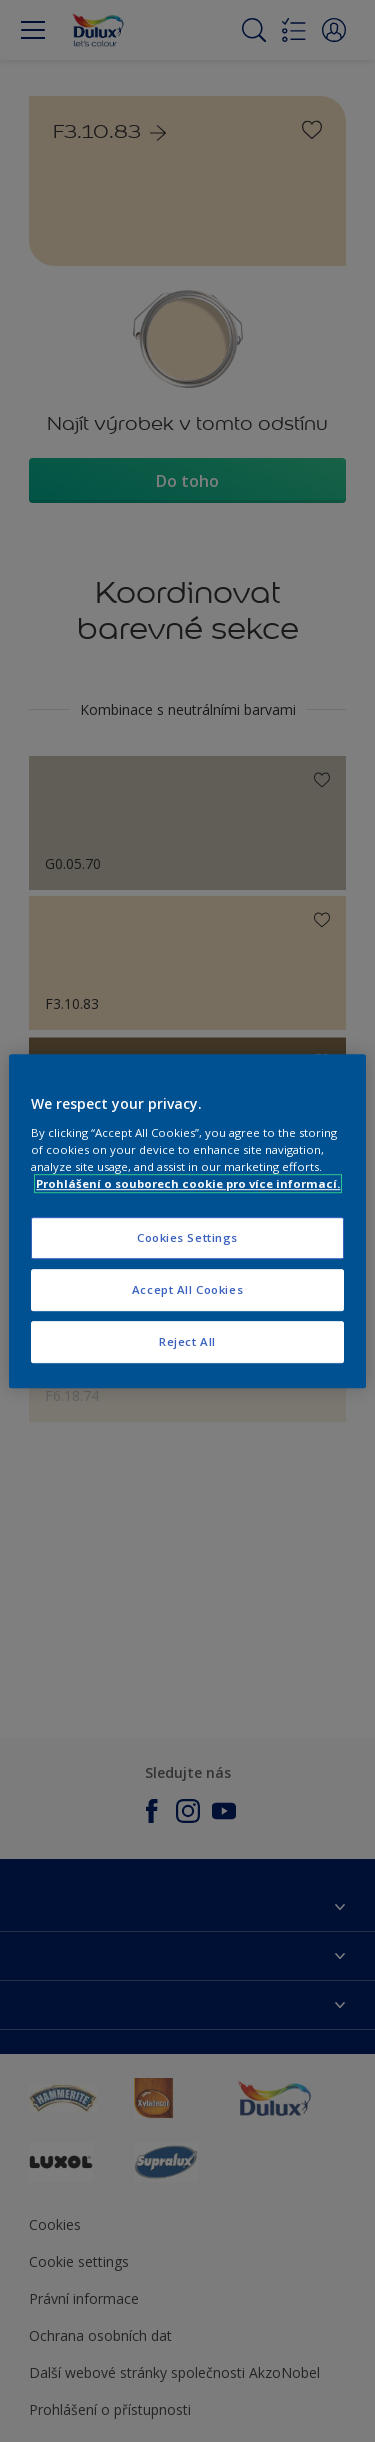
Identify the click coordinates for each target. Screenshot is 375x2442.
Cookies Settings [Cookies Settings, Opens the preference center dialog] (187, 1237)
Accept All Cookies (187, 1289)
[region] (187, 1221)
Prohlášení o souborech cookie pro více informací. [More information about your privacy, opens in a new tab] (188, 1183)
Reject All (187, 1341)
